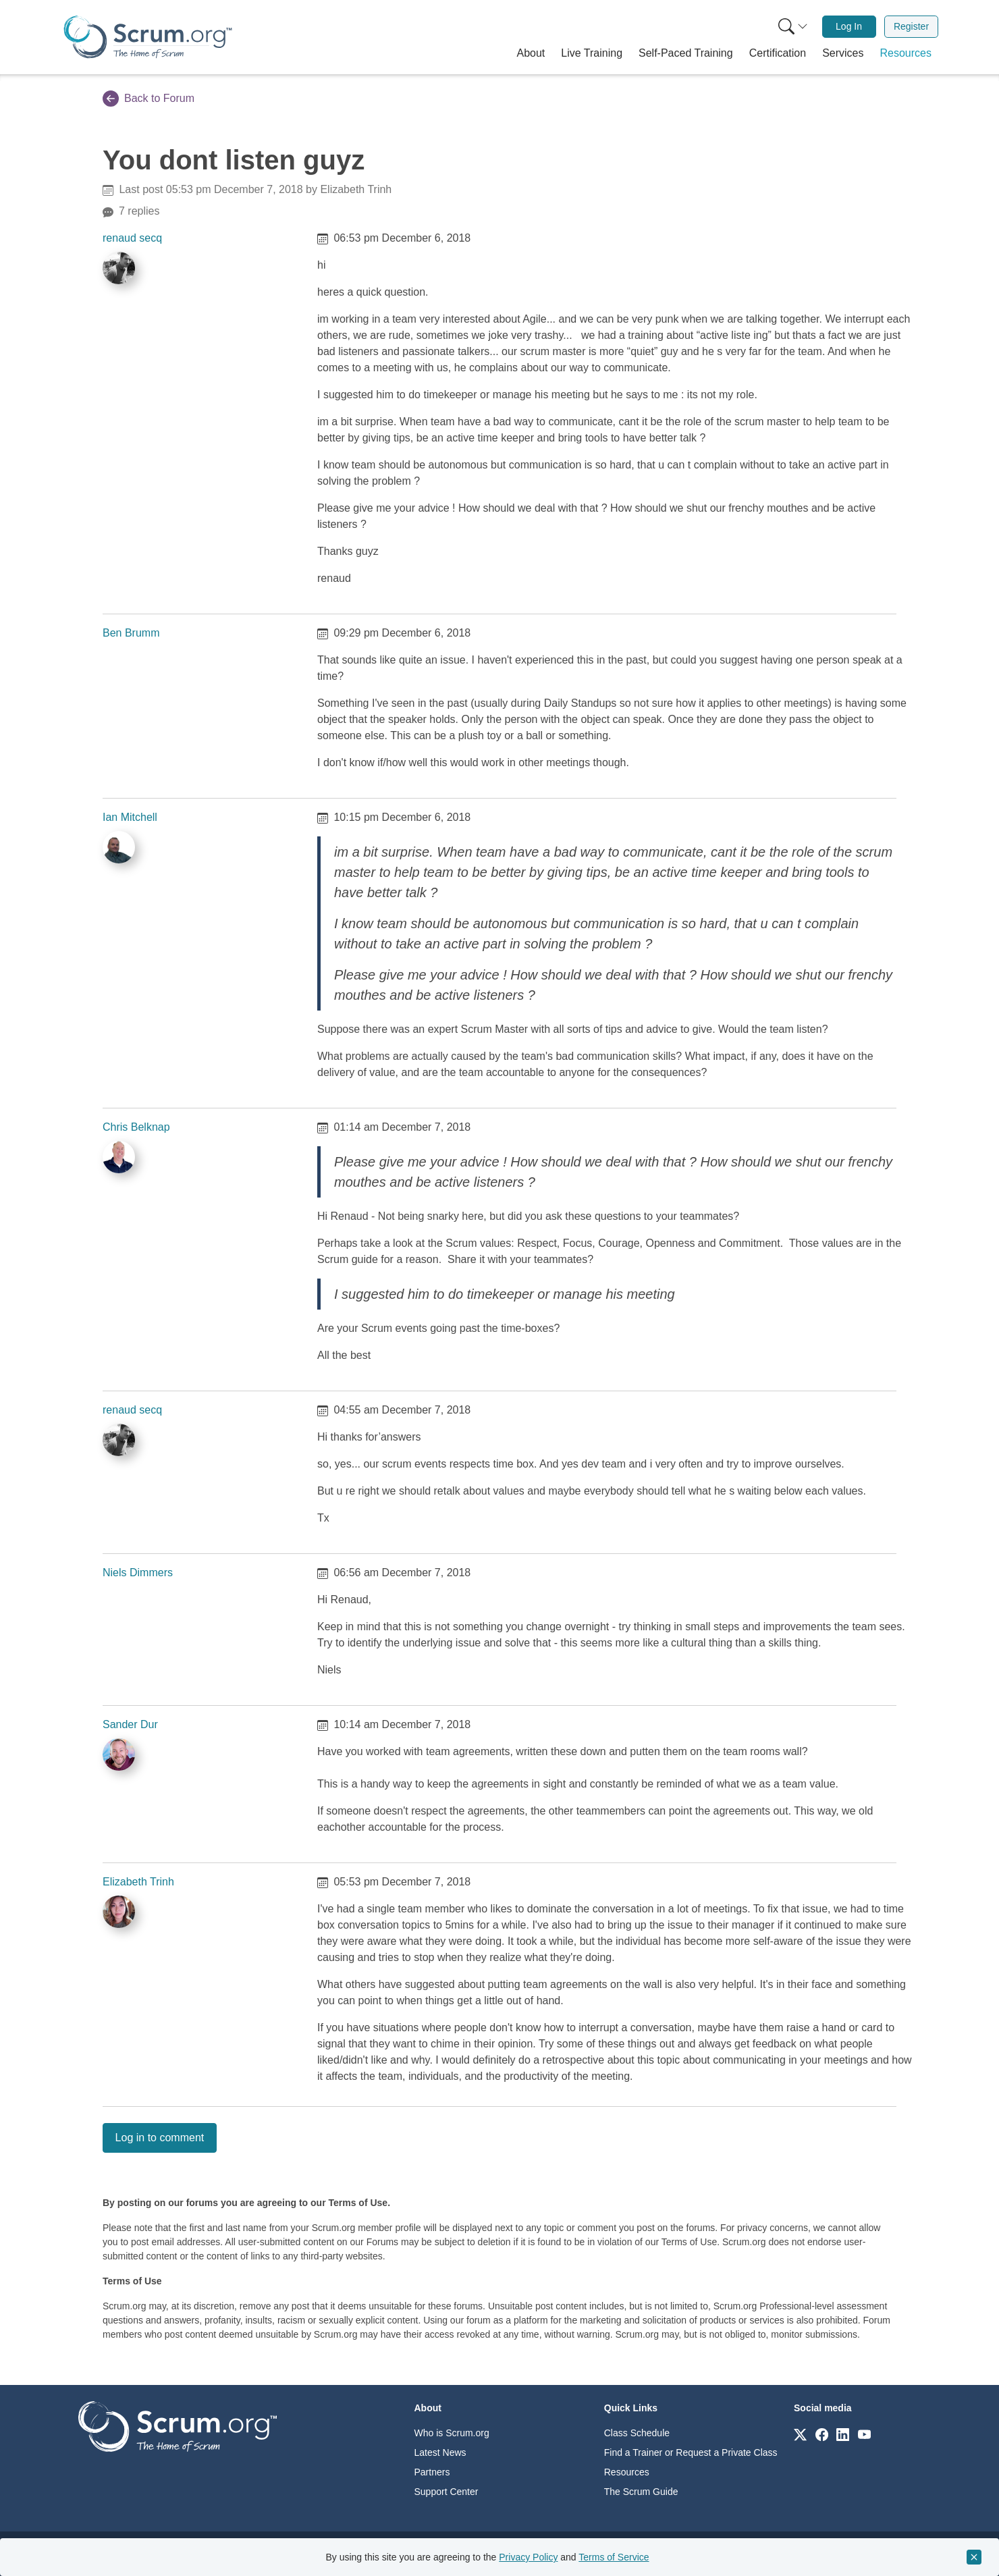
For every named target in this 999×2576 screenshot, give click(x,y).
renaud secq (132, 238)
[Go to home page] (177, 2426)
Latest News (440, 2452)
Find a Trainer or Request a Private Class (691, 2452)
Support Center (446, 2491)
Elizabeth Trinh (138, 1881)
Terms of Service (613, 2557)
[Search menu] (793, 26)
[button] (531, 53)
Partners (432, 2472)
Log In (849, 26)
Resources (626, 2472)
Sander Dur (130, 1724)
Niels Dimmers (138, 1572)
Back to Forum (148, 98)
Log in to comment (160, 2137)
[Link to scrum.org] (800, 2434)
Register (911, 26)
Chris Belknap (136, 1127)
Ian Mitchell (130, 817)
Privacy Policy (528, 2557)
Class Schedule (637, 2432)
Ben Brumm (131, 633)
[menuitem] (792, 26)
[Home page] (148, 37)
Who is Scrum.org (451, 2432)
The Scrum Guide (641, 2491)
